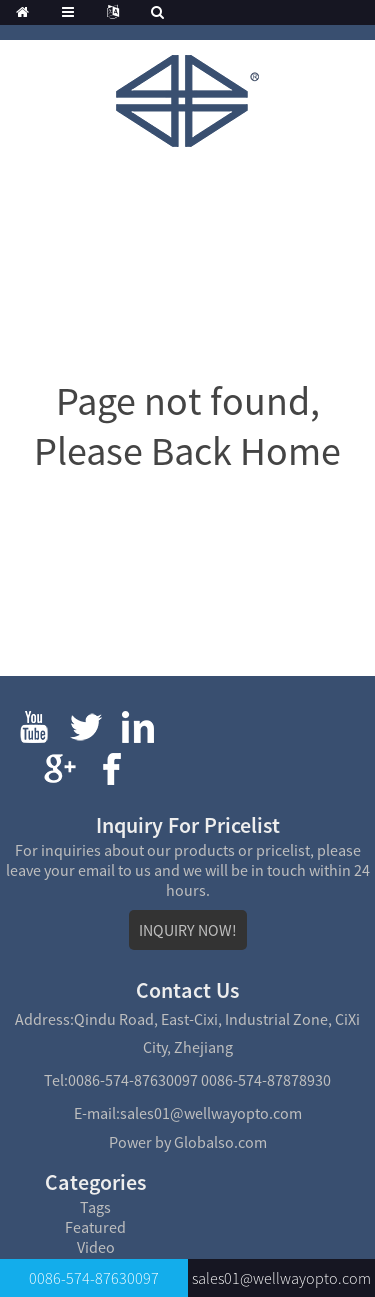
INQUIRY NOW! (188, 930)
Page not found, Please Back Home (187, 426)
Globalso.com (220, 1142)
